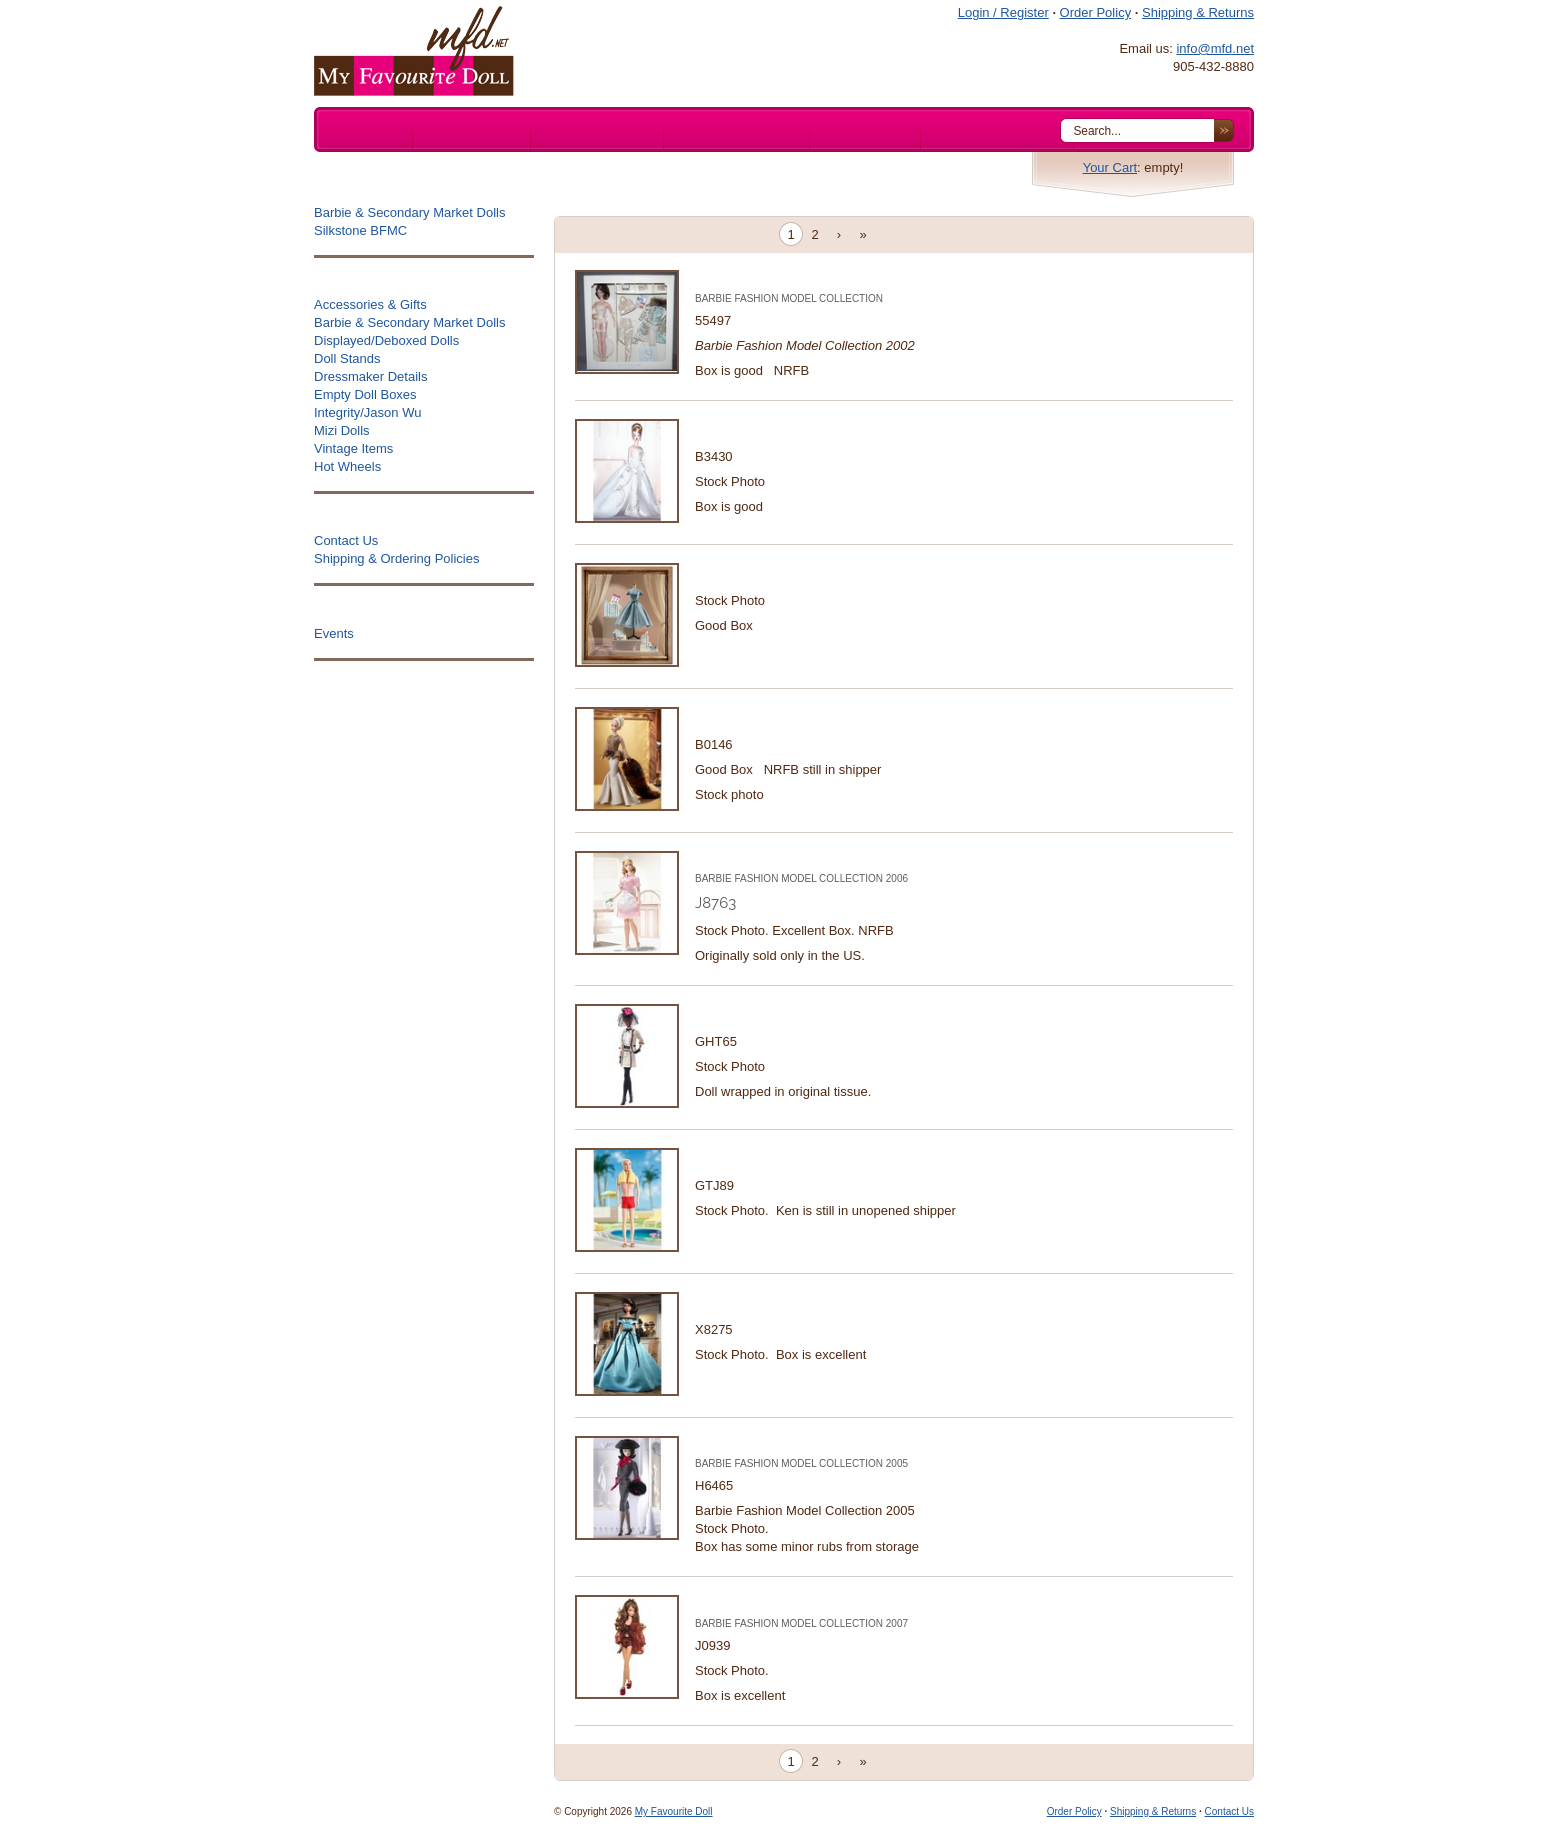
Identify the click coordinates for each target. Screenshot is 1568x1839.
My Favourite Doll (674, 1811)
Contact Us (1229, 1811)
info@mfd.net (1215, 48)
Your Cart (1110, 167)
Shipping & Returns (1198, 12)
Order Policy (1096, 12)
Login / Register (1003, 12)
